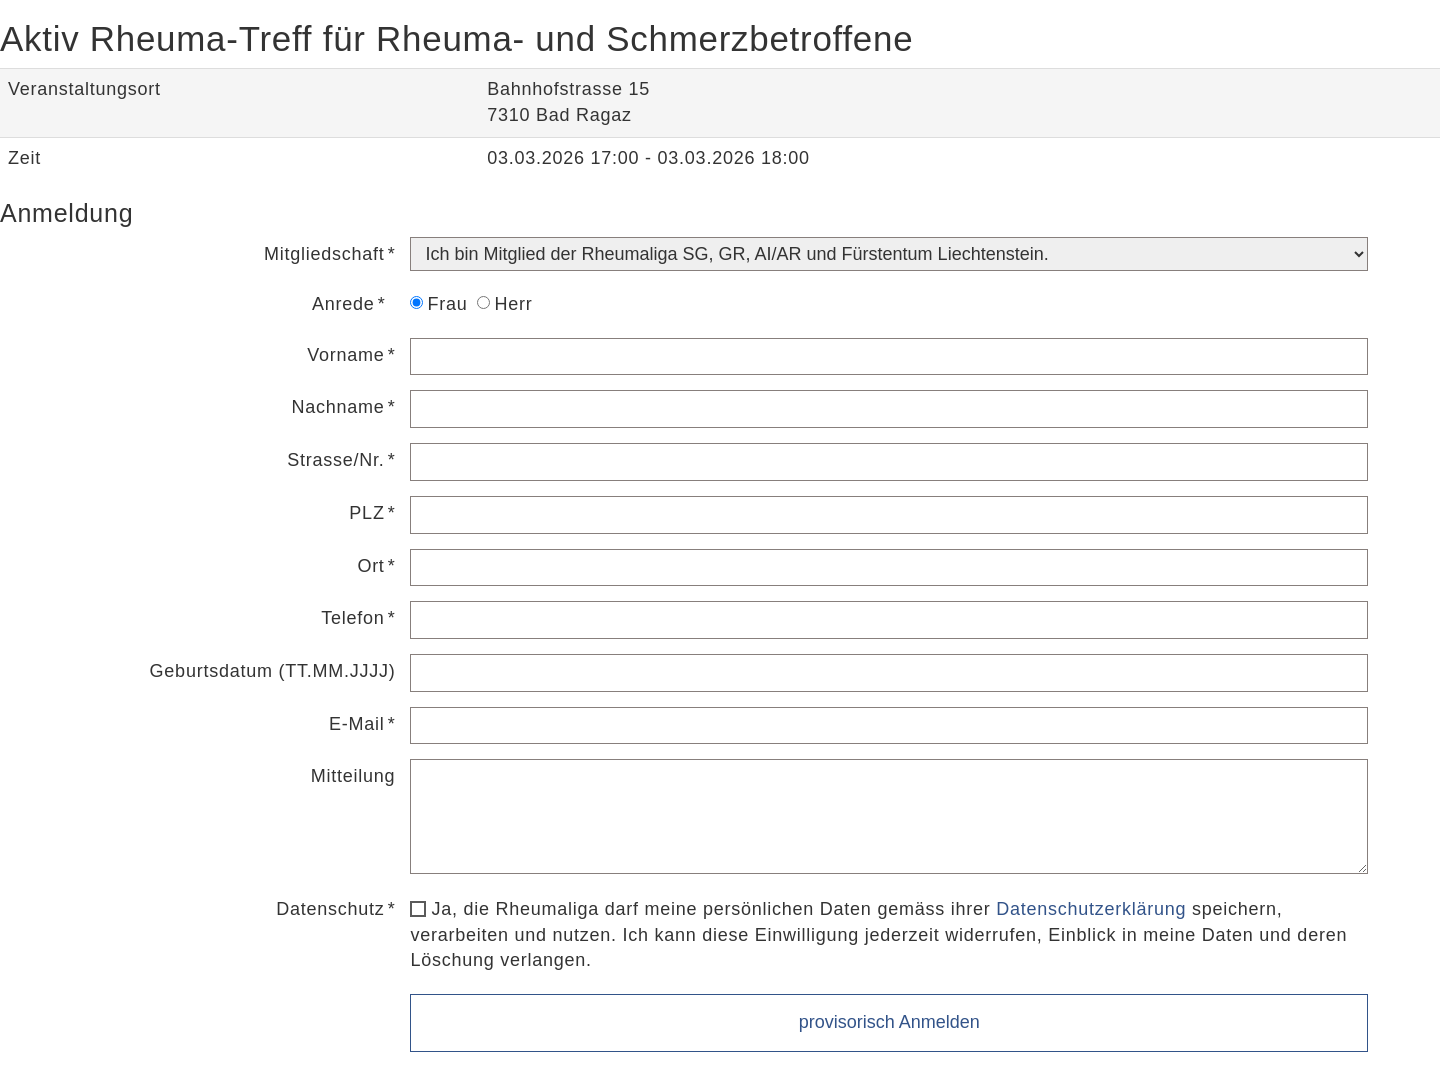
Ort (370, 566)
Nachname (338, 407)
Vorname (345, 355)
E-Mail (357, 724)
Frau (438, 304)
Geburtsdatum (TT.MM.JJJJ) (273, 671)
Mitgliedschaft (324, 254)
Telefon (352, 618)
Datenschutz (330, 909)
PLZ (366, 513)
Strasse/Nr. (335, 460)
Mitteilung (353, 776)
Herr (504, 304)
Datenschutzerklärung (1091, 909)
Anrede (343, 304)
